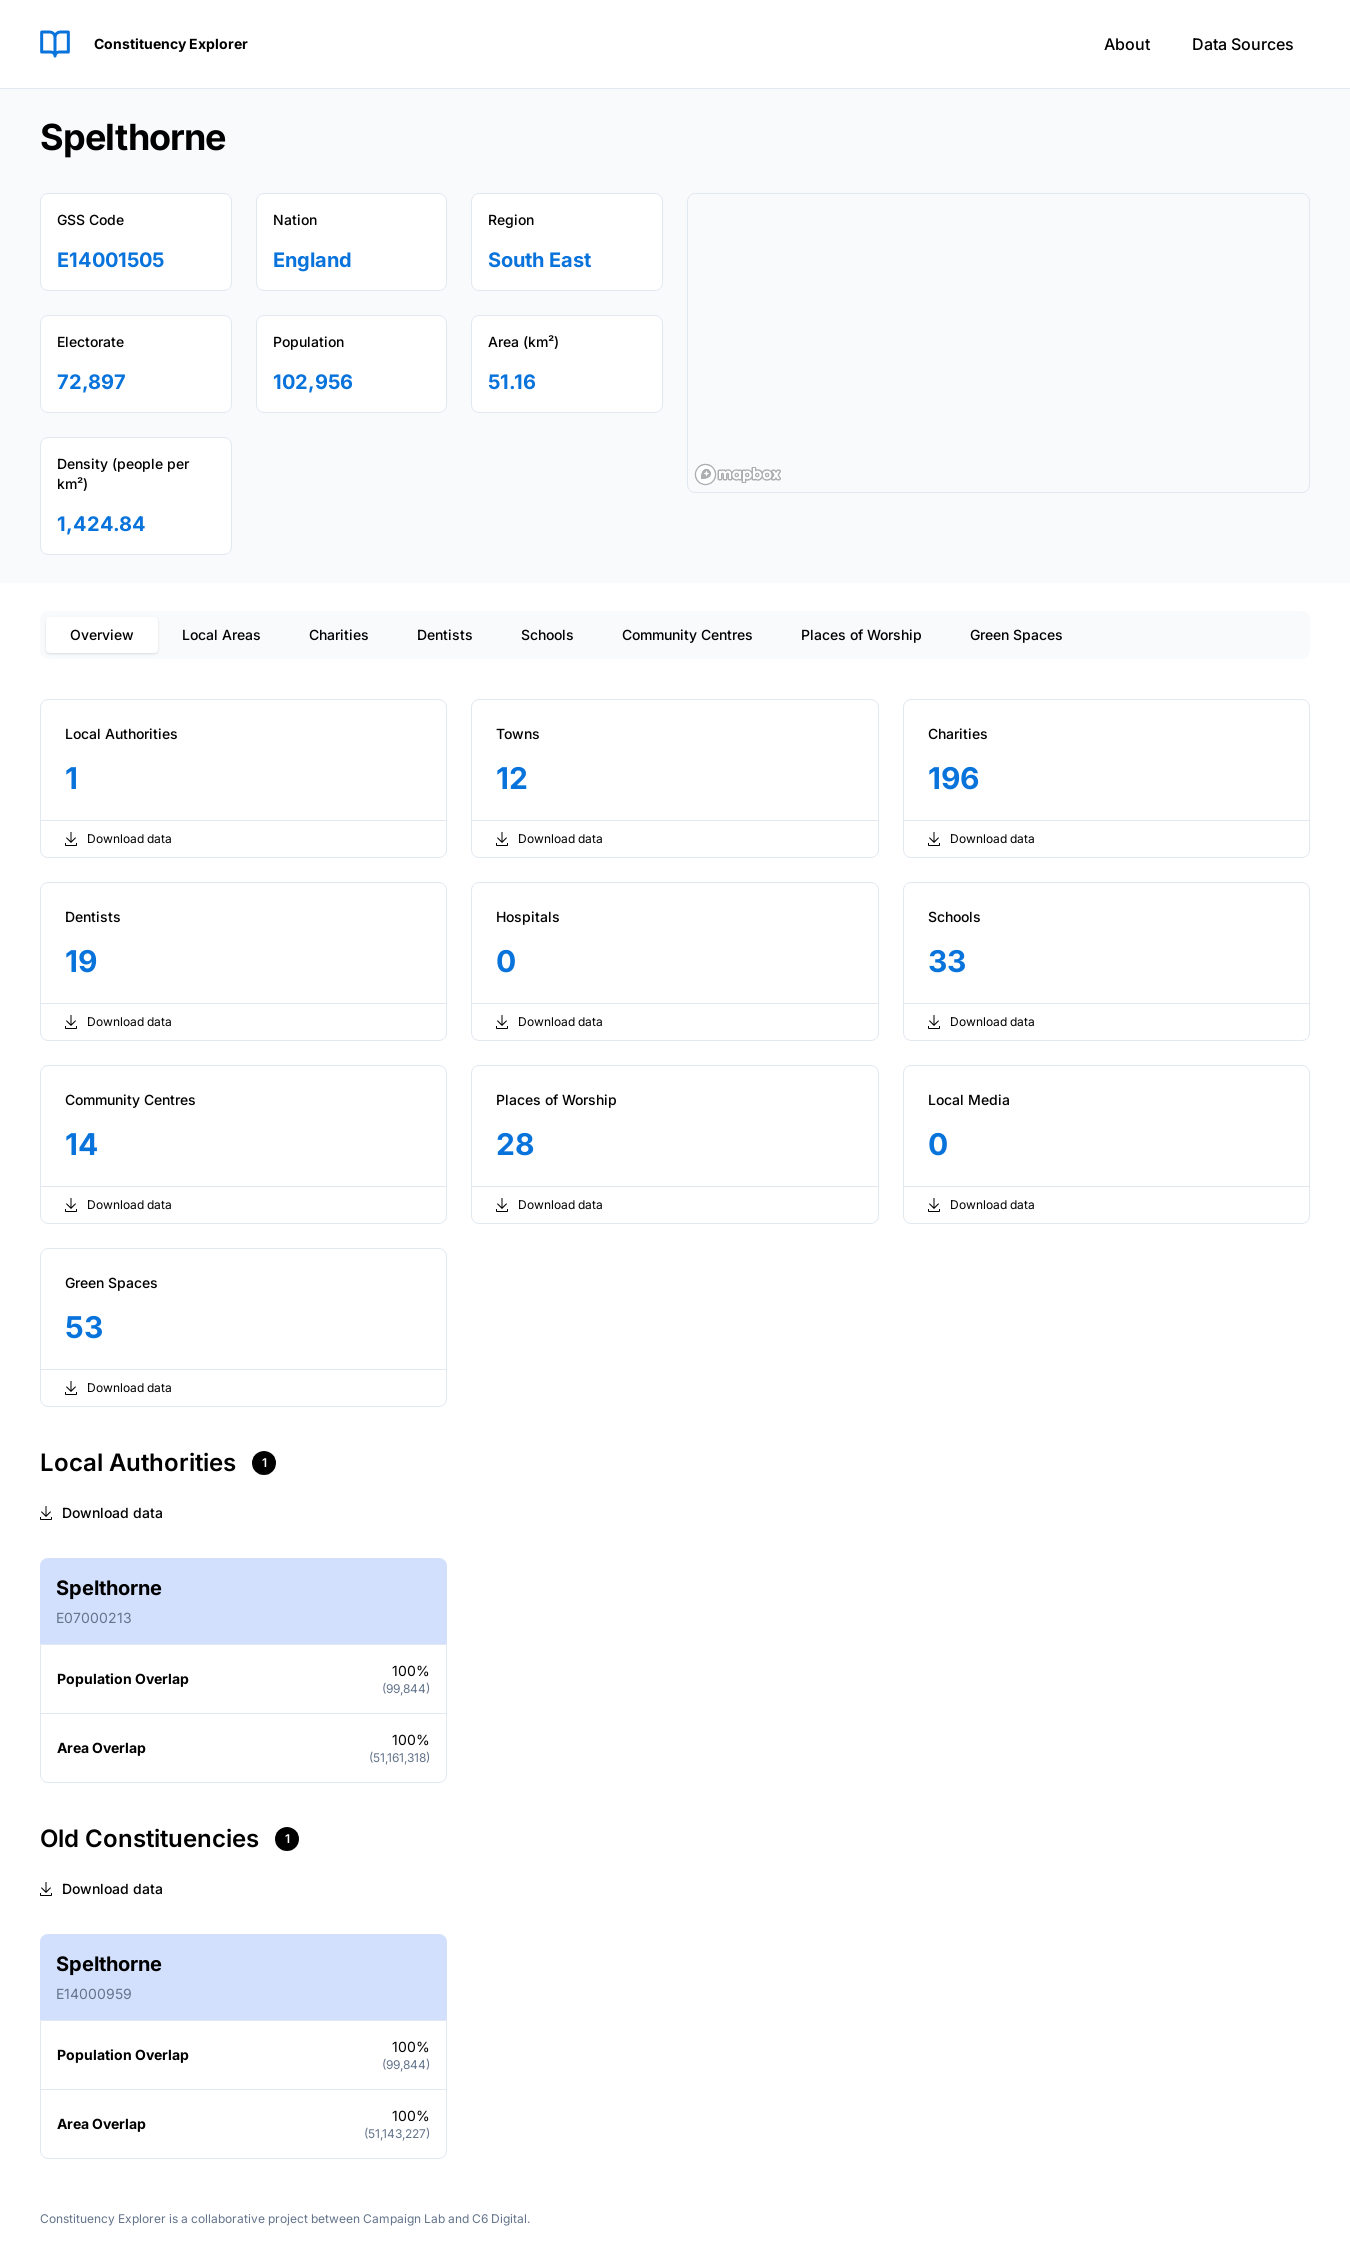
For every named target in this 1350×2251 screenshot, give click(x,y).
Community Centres (687, 634)
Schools (547, 634)
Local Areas (221, 634)
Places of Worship (861, 634)
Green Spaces (1016, 634)
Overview (102, 634)
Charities (339, 634)
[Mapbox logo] (738, 474)
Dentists (445, 634)
